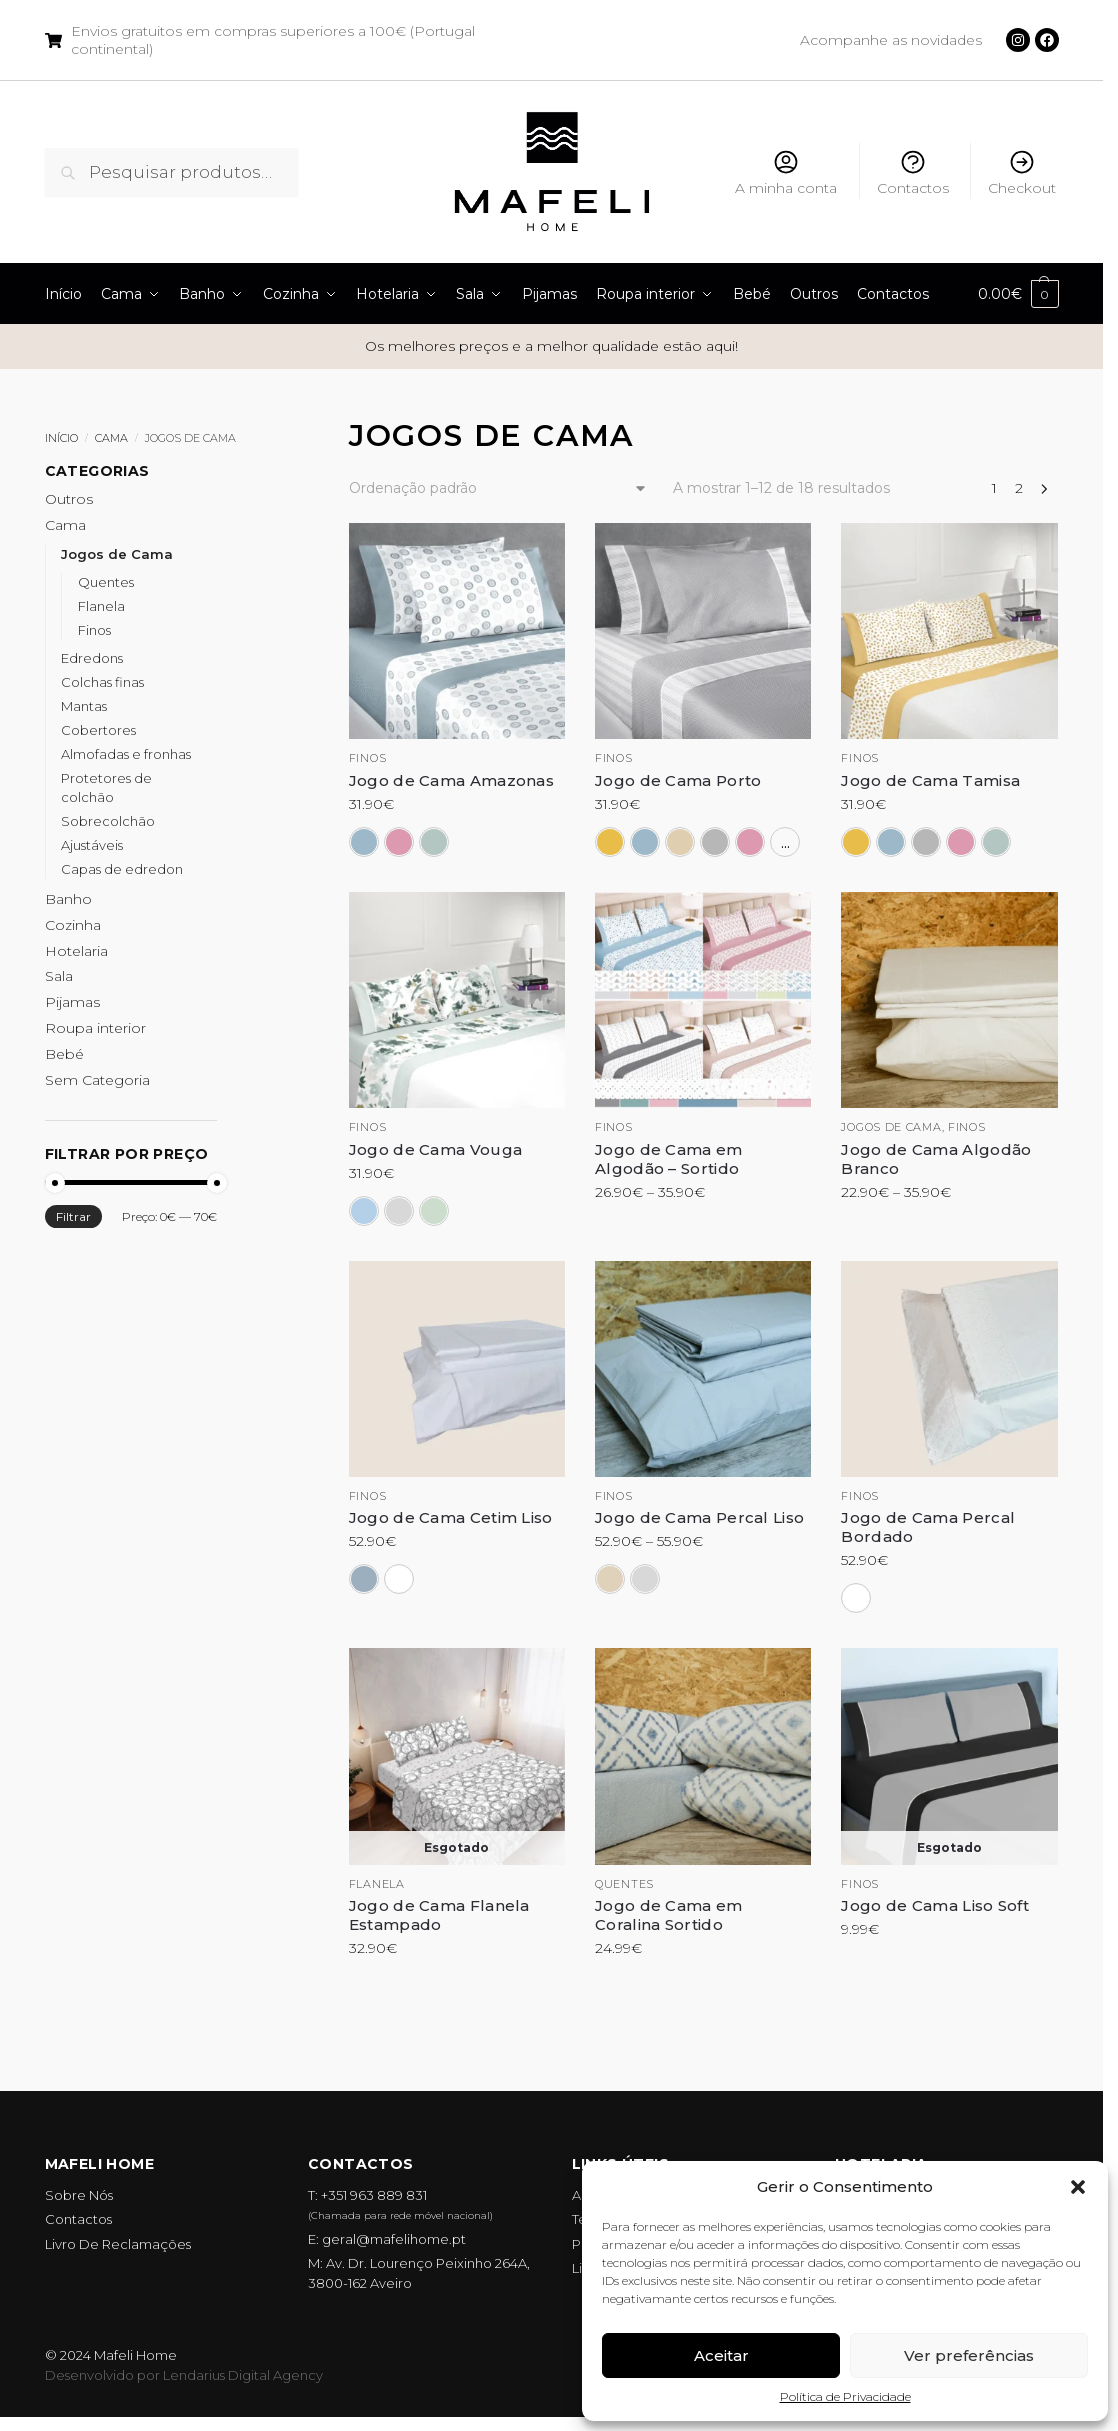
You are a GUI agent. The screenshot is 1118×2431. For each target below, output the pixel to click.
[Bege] (680, 842)
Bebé (64, 1054)
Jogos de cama (891, 1127)
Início (61, 438)
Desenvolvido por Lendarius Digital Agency (184, 2375)
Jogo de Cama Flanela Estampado (439, 1915)
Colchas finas (102, 682)
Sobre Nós (79, 2195)
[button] (1078, 2187)
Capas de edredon (122, 869)
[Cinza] (715, 842)
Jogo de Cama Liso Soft (935, 1905)
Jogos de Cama (117, 554)
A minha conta (786, 172)
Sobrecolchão (108, 821)
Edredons (92, 658)
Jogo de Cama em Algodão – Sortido (669, 1159)
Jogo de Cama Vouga (435, 1149)
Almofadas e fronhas (126, 754)
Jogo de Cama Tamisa (930, 780)
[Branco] (399, 1579)
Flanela (377, 1884)
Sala (59, 976)
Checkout (1022, 172)
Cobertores (98, 730)
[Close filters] (223, 474)
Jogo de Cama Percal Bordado (928, 1527)
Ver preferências (969, 2355)
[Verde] (434, 842)
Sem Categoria (97, 1080)
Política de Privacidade (845, 2396)
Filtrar (73, 1216)
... (785, 842)
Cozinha (73, 925)
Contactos (913, 172)
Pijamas (72, 1002)
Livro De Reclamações (118, 2244)
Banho (68, 899)
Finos (368, 758)
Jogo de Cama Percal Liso (699, 1517)
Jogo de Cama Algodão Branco (936, 1159)
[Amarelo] (610, 842)
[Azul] (364, 842)
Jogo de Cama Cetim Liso (451, 1517)
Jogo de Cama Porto (678, 780)
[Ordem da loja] (498, 488)
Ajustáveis (92, 845)
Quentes (624, 1884)
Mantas (84, 706)
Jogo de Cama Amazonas (451, 780)
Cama (111, 438)
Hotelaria (76, 951)
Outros (69, 499)
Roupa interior (95, 1028)
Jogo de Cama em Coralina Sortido (669, 1915)
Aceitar (721, 2355)
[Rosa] (399, 842)
